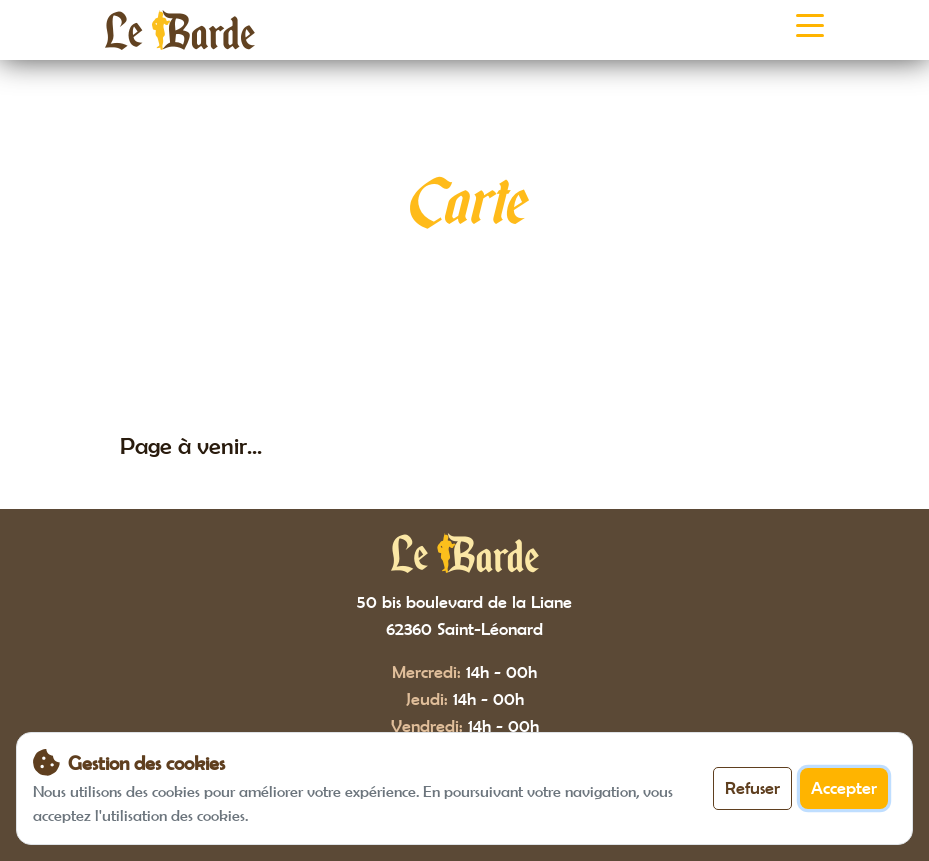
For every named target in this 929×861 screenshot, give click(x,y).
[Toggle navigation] (810, 30)
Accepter (844, 788)
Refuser (752, 788)
